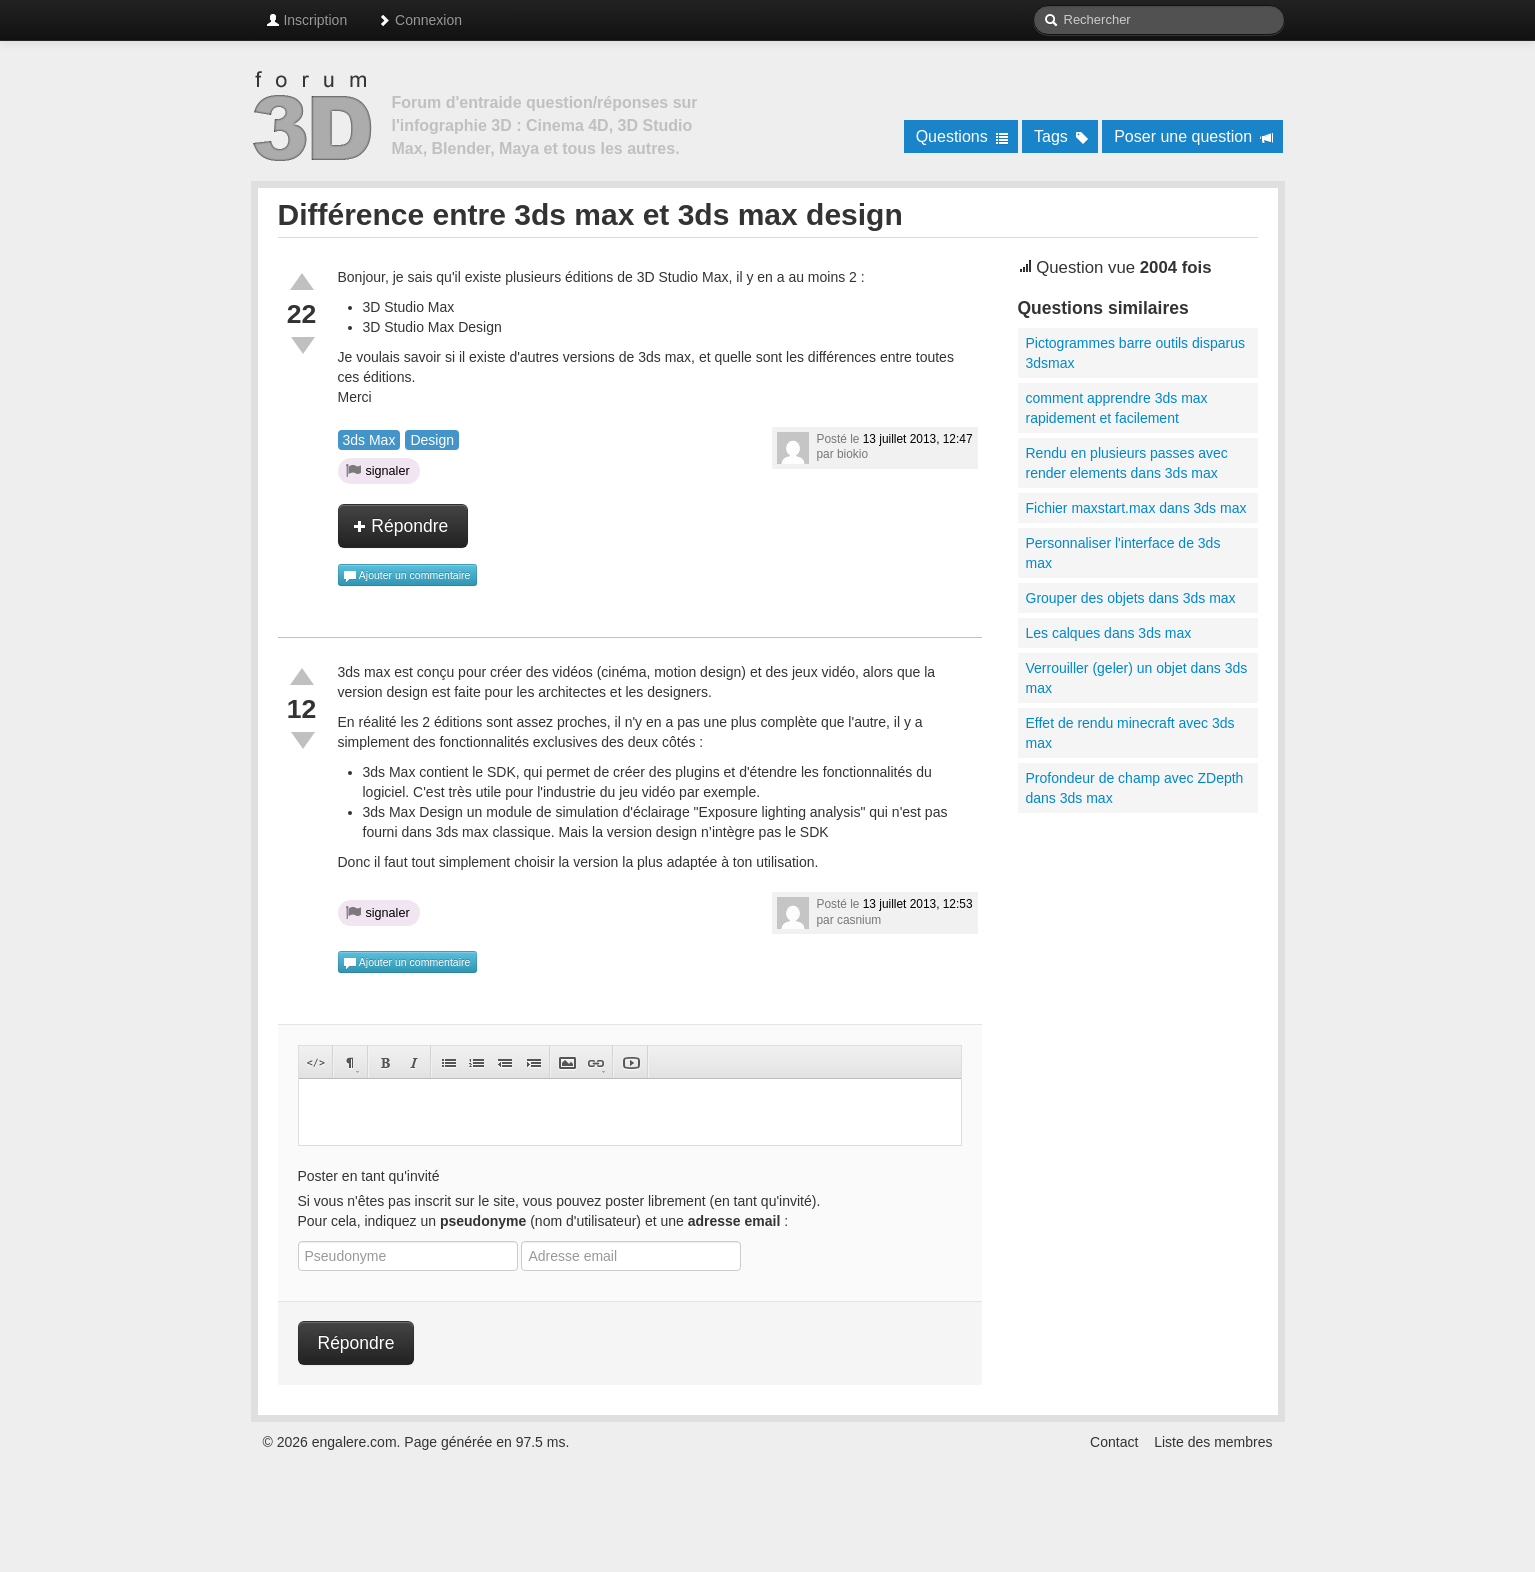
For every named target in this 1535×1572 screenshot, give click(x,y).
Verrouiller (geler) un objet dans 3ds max (1137, 678)
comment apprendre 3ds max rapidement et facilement (1117, 408)
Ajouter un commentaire (407, 576)
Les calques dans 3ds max (1109, 633)
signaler (378, 470)
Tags (1061, 136)
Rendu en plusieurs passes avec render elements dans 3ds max (1127, 463)
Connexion (419, 20)
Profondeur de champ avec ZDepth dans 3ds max (1135, 788)
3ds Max (369, 440)
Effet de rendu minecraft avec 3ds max (1130, 733)
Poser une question (1193, 136)
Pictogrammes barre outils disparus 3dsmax (1135, 353)
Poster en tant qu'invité (369, 1176)
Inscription (307, 20)
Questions (962, 136)
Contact (1114, 1442)
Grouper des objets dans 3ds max (1131, 598)
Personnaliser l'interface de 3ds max (1123, 553)
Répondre (401, 526)
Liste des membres (1213, 1442)
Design (432, 440)
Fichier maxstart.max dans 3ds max (1136, 508)
